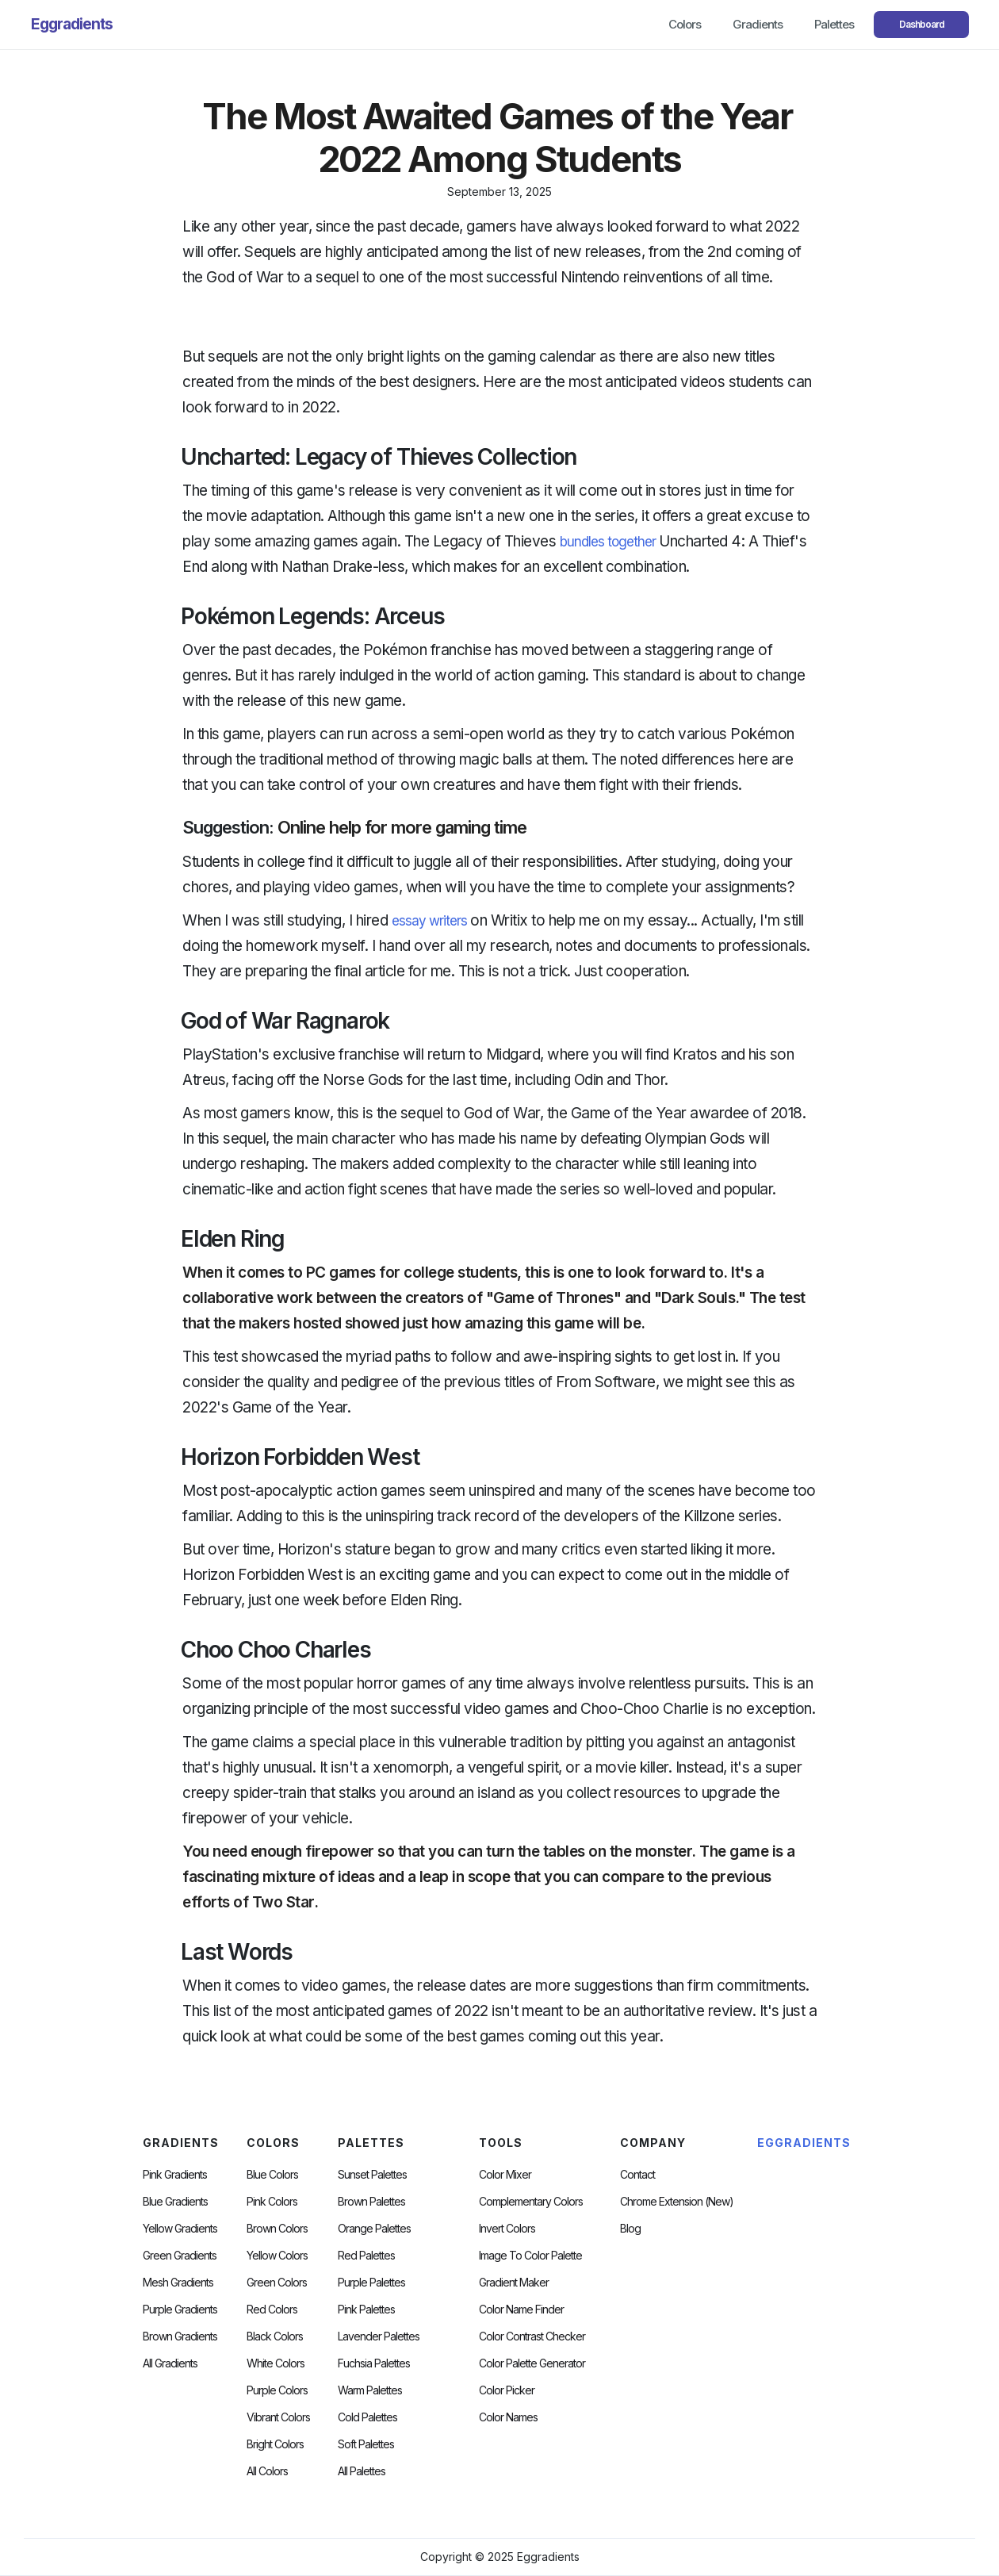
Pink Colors (272, 2201)
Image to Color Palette (530, 2255)
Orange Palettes (374, 2228)
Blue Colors (272, 2174)
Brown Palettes (371, 2201)
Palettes (834, 24)
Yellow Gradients (180, 2228)
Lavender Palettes (378, 2336)
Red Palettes (366, 2255)
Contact (637, 2174)
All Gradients (170, 2363)
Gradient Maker (514, 2282)
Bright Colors (275, 2444)
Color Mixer (505, 2174)
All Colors (267, 2471)
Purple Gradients (180, 2309)
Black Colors (275, 2336)
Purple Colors (277, 2390)
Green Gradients (179, 2255)
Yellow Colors (277, 2255)
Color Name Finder (521, 2309)
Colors (684, 24)
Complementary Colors (531, 2201)
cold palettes (367, 2417)
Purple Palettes (371, 2282)
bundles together (608, 542)
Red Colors (272, 2309)
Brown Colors (277, 2228)
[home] (72, 24)
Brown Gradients (180, 2336)
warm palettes (370, 2390)
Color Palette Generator (532, 2363)
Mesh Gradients (178, 2282)
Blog (630, 2228)
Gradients (758, 24)
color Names (508, 2417)
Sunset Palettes (372, 2174)
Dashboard (921, 24)
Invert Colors (507, 2228)
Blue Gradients (175, 2201)
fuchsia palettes (374, 2363)
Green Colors (277, 2282)
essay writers (429, 921)
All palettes (361, 2471)
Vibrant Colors (278, 2417)
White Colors (275, 2363)
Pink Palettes (366, 2309)
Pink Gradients (175, 2174)
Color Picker (506, 2390)
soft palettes (366, 2444)
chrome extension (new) (676, 2201)
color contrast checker (532, 2336)
